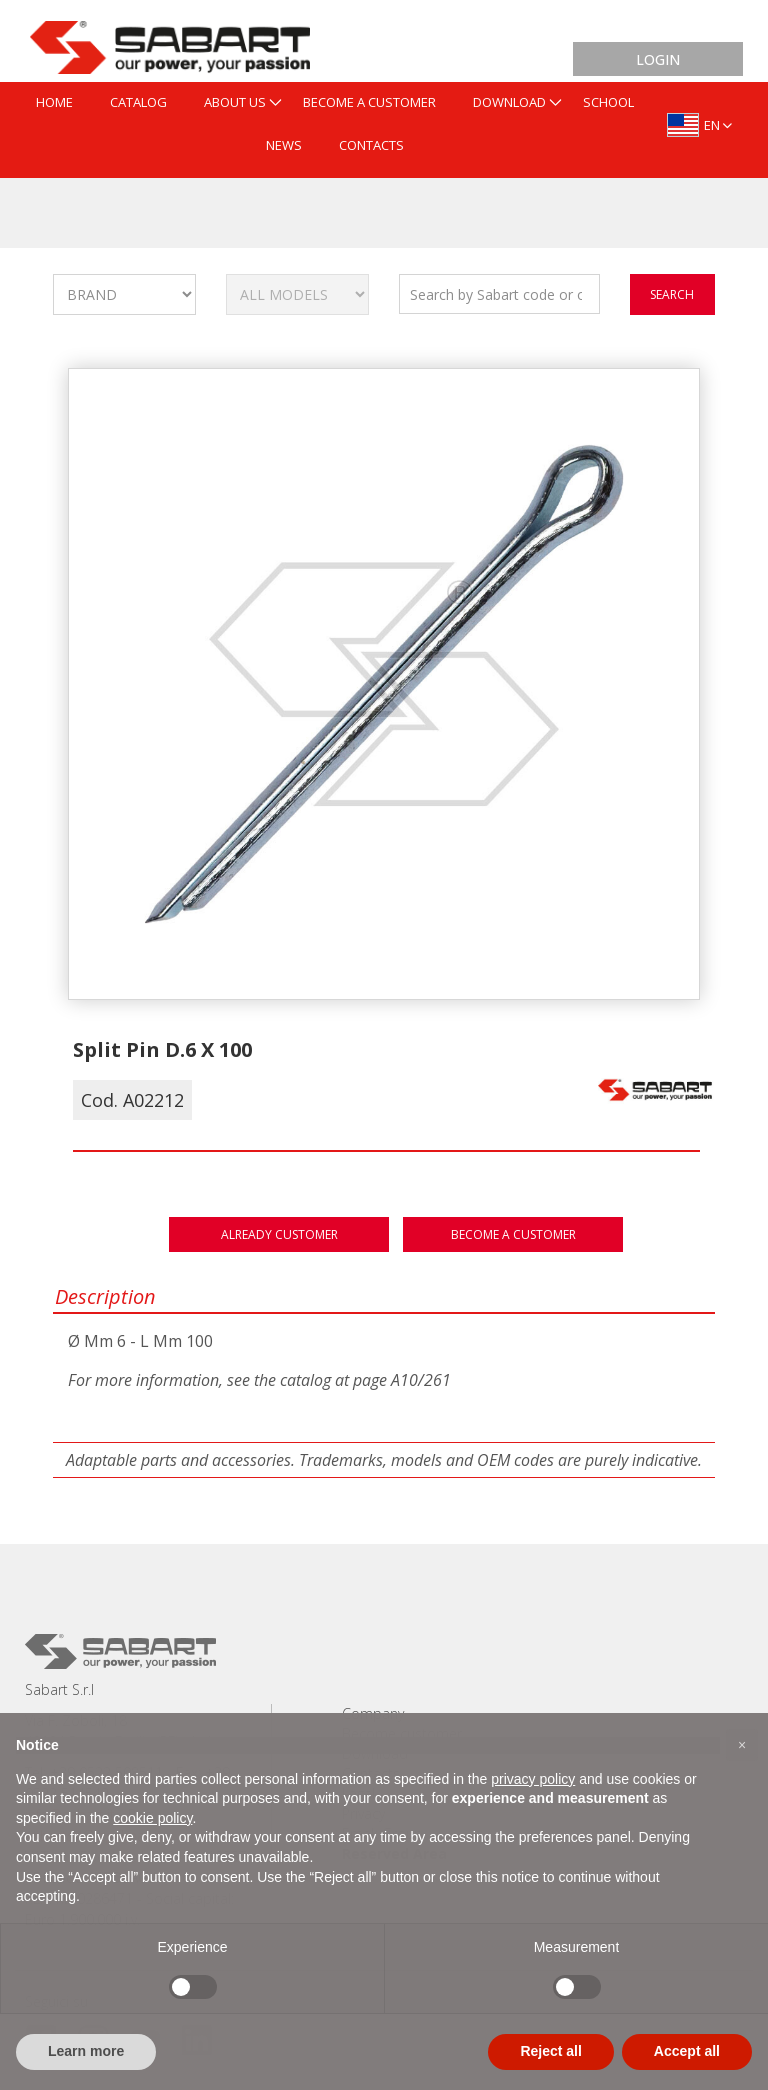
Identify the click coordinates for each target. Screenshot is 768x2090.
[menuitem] (54, 103)
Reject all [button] (550, 2051)
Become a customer (513, 1234)
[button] (742, 1745)
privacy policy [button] (533, 1779)
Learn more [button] (86, 2051)
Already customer (279, 1234)
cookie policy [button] (152, 1818)
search (672, 294)
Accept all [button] (687, 2051)
